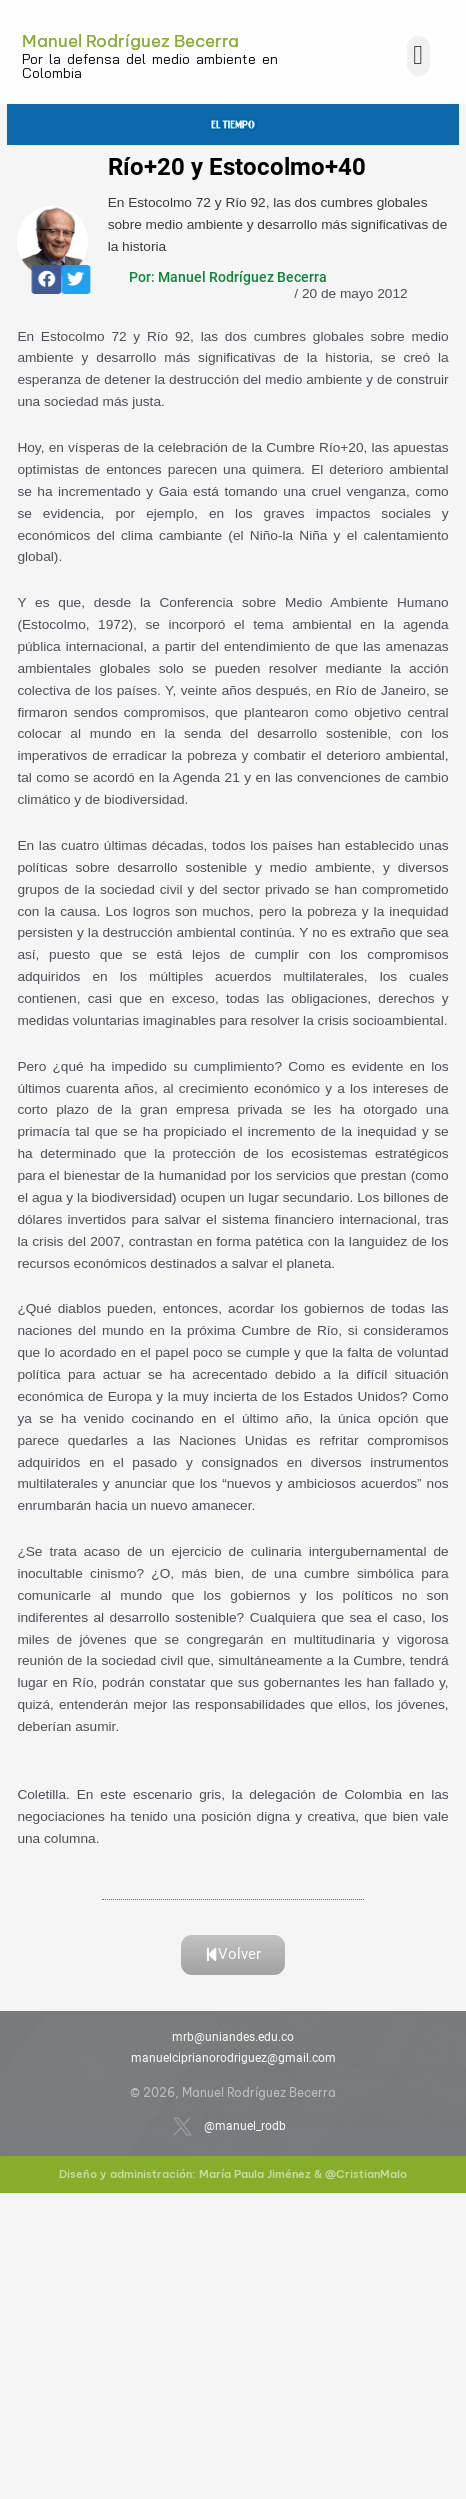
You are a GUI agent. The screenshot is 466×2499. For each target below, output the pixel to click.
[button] (418, 56)
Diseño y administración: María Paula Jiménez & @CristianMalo (233, 2174)
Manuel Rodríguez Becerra (130, 41)
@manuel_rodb (245, 2126)
